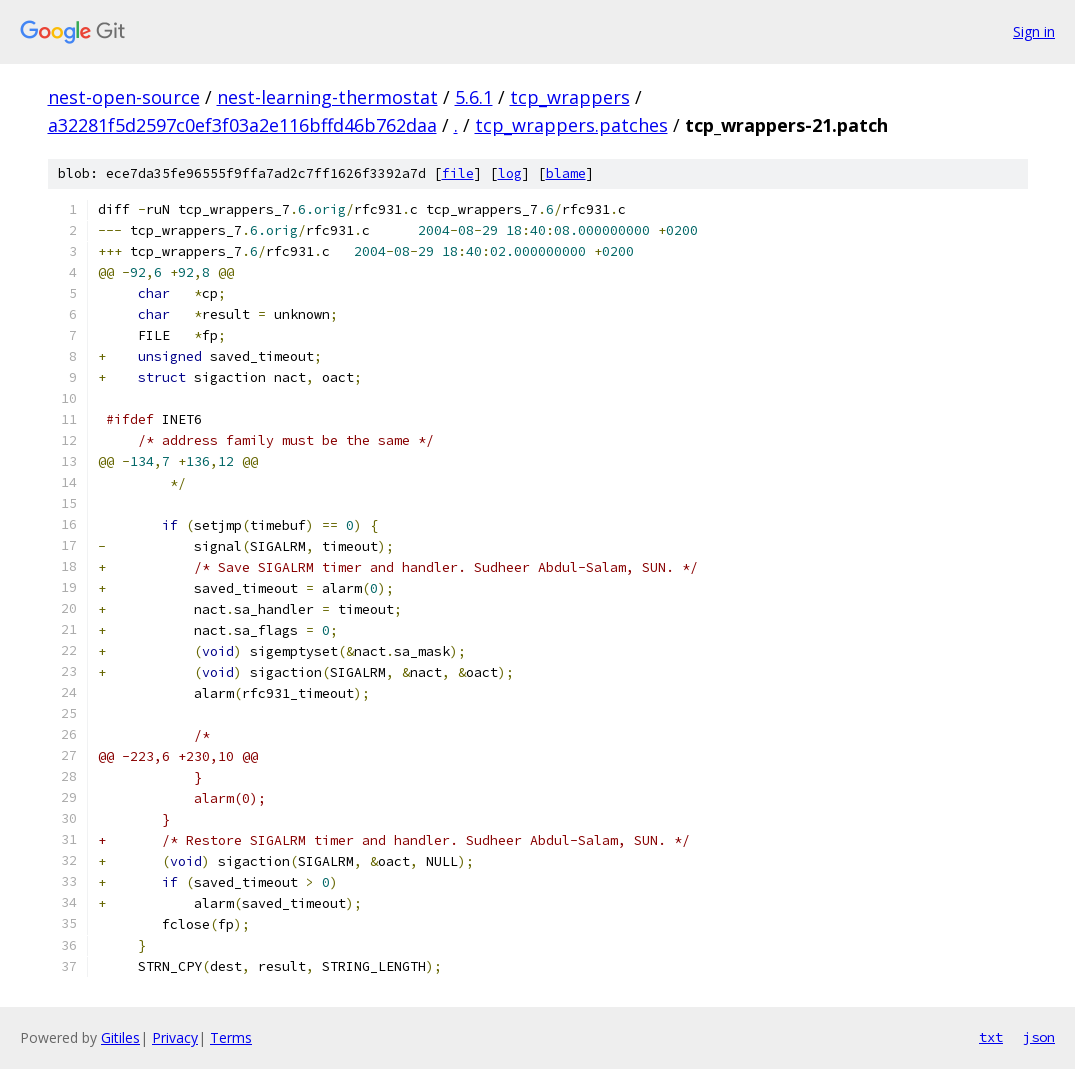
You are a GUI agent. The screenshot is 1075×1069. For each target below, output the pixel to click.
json (1039, 1037)
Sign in (1034, 31)
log (510, 173)
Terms (231, 1037)
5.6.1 (474, 97)
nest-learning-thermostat (327, 97)
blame (566, 173)
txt (991, 1037)
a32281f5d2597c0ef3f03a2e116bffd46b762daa (242, 125)
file (458, 173)
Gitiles (120, 1037)
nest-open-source (124, 97)
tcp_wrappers (570, 97)
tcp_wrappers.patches (571, 125)
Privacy (175, 1037)
